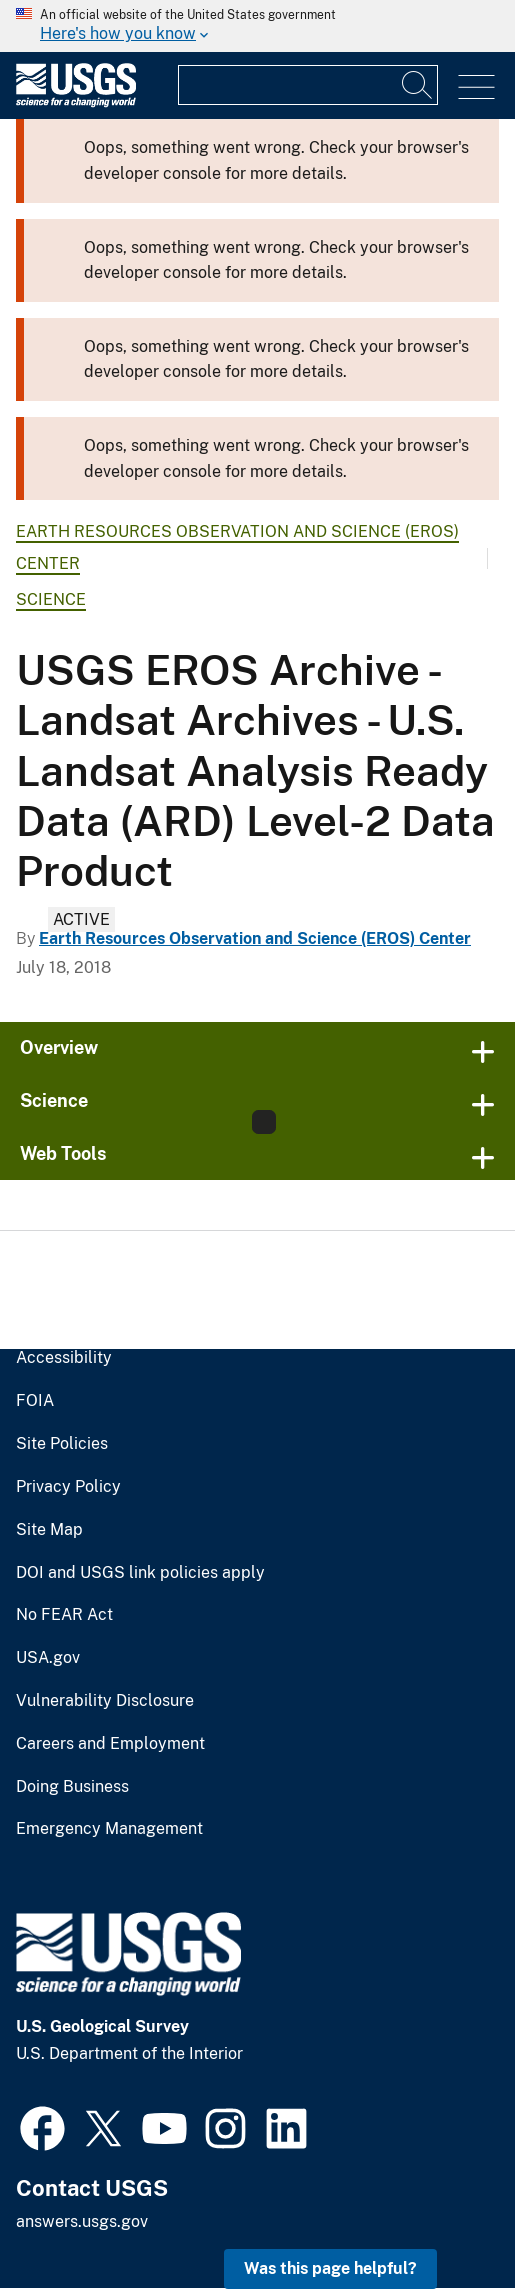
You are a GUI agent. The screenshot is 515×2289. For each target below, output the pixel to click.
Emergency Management (109, 1829)
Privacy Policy (68, 1487)
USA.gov (48, 1658)
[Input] (308, 85)
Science (51, 599)
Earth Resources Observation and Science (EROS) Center (255, 938)
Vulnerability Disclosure (105, 1701)
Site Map (49, 1530)
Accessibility (64, 1358)
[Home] (76, 102)
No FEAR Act (64, 1615)
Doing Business (72, 1787)
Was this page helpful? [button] (330, 2268)
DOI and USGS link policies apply (140, 1573)
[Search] (418, 85)
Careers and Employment (110, 1744)
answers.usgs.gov (82, 2221)
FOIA (35, 1401)
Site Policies (62, 1444)
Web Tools (63, 1153)
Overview (59, 1047)
